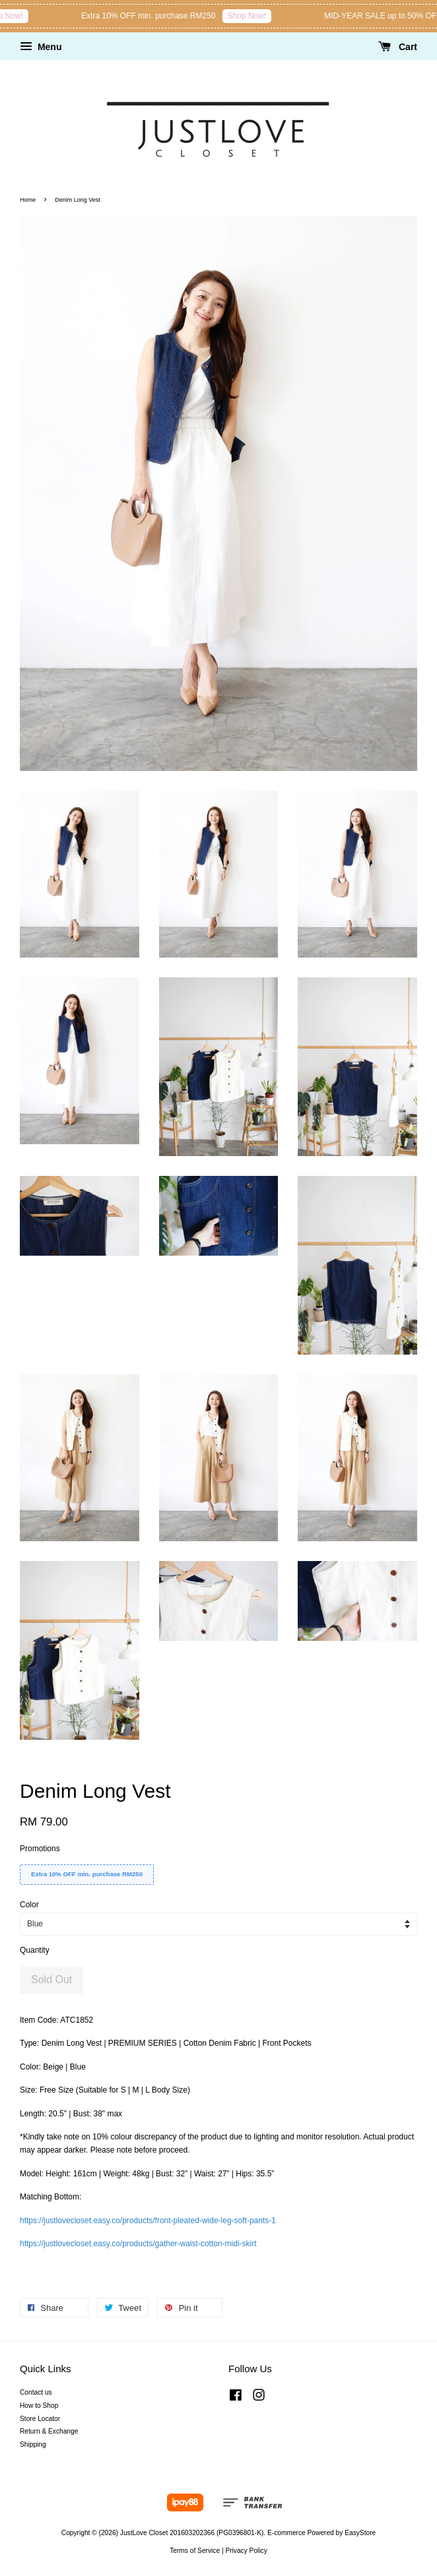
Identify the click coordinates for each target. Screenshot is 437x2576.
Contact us (36, 2392)
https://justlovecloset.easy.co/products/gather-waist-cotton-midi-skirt (138, 2243)
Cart (397, 47)
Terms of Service (195, 2550)
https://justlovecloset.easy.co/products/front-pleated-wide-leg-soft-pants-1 (148, 2220)
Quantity (35, 1950)
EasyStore (360, 2532)
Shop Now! (53, 15)
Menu (40, 47)
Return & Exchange (49, 2431)
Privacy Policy (246, 2550)
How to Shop (39, 2405)
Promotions (40, 1848)
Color (29, 1904)
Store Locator (40, 2418)
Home (28, 200)
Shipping (33, 2444)
